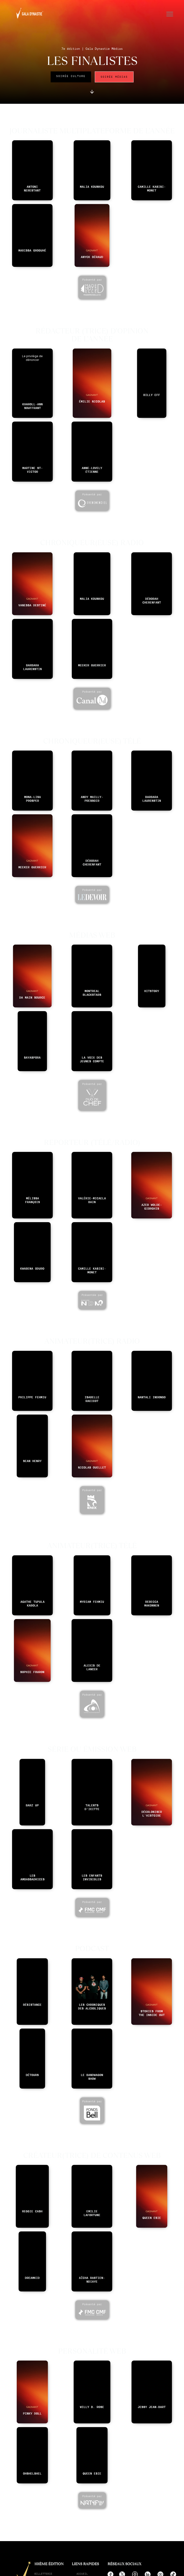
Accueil (82, 2571)
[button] (168, 13)
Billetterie (43, 2571)
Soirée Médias (114, 76)
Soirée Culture (70, 76)
